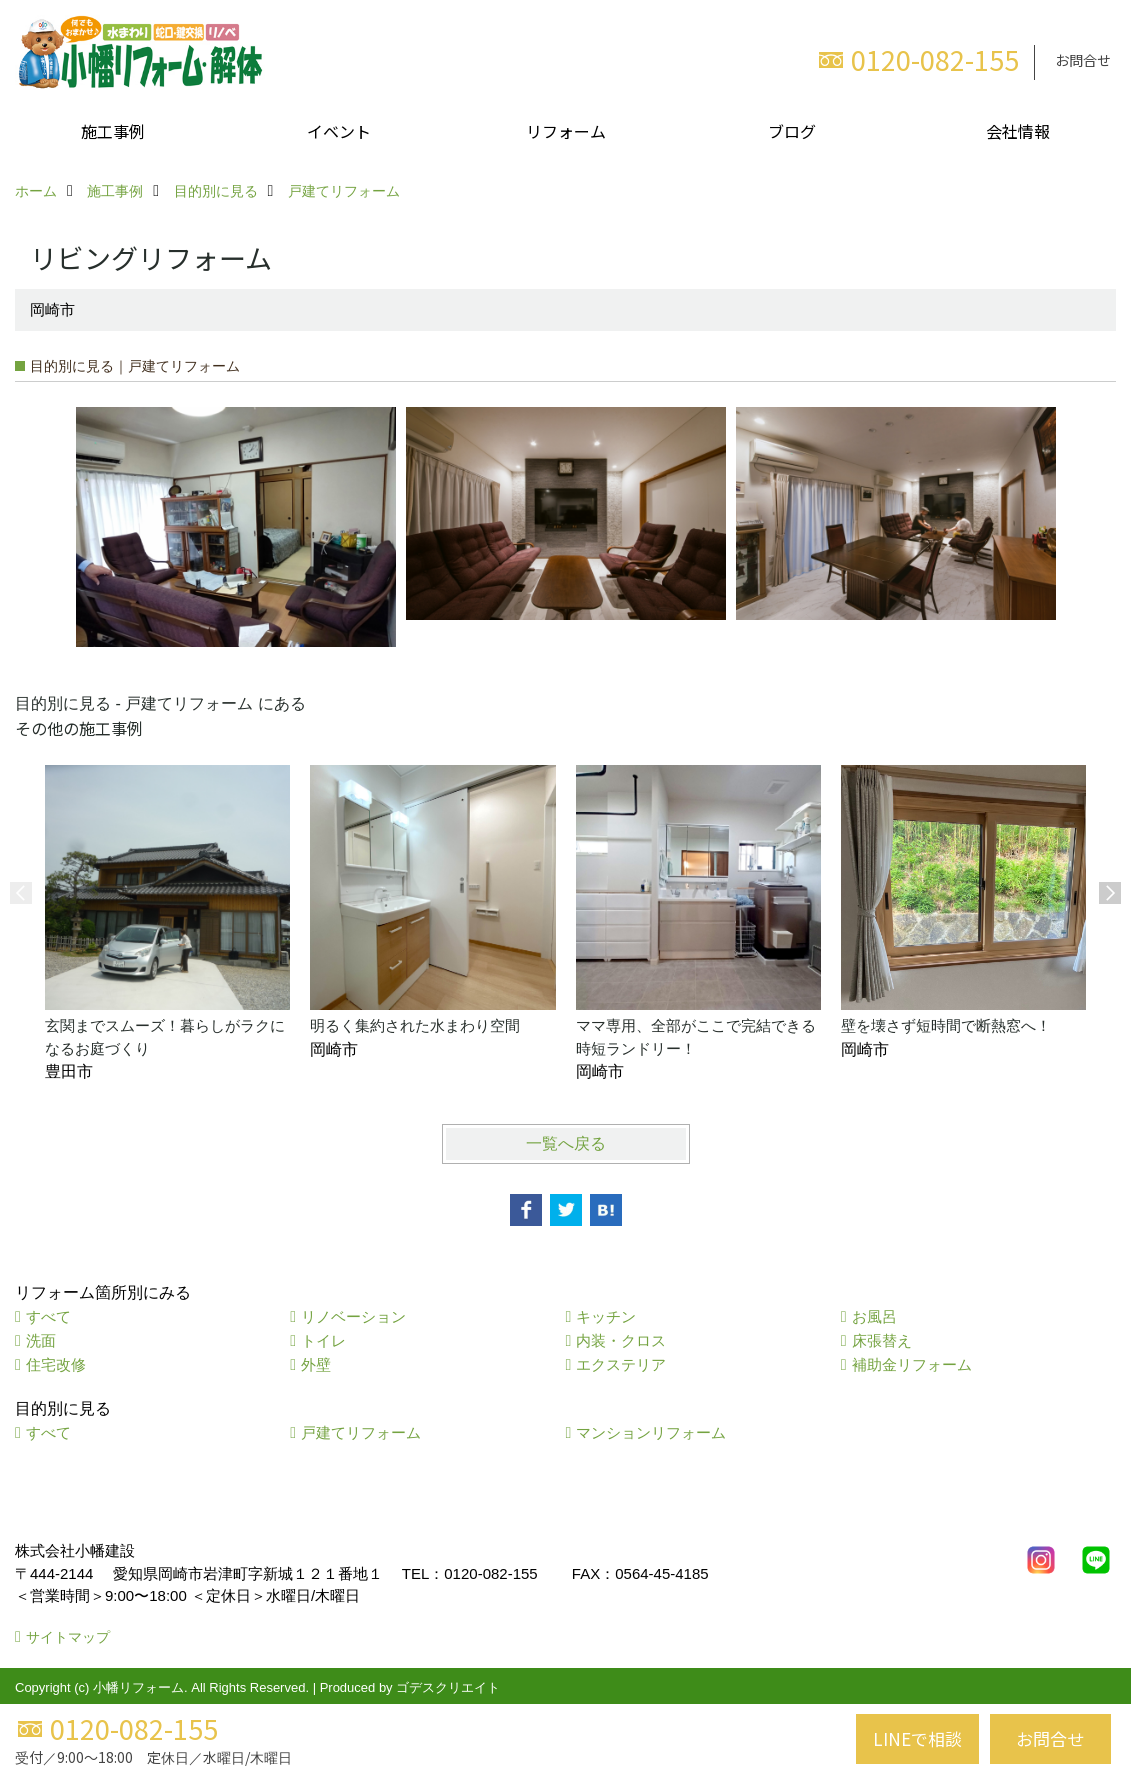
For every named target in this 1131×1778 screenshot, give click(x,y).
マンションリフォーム (651, 1432)
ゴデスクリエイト (448, 1687)
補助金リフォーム (912, 1364)
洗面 (41, 1340)
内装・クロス (621, 1340)
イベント (339, 131)
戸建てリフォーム (361, 1432)
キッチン (606, 1316)
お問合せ (1083, 60)
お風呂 (874, 1316)
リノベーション (353, 1316)
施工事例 (113, 131)
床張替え (882, 1340)
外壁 (316, 1364)
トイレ (323, 1340)
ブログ (792, 131)
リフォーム (566, 131)
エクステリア (621, 1364)
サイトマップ (68, 1637)
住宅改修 (56, 1364)
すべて (48, 1316)
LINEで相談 (917, 1738)
